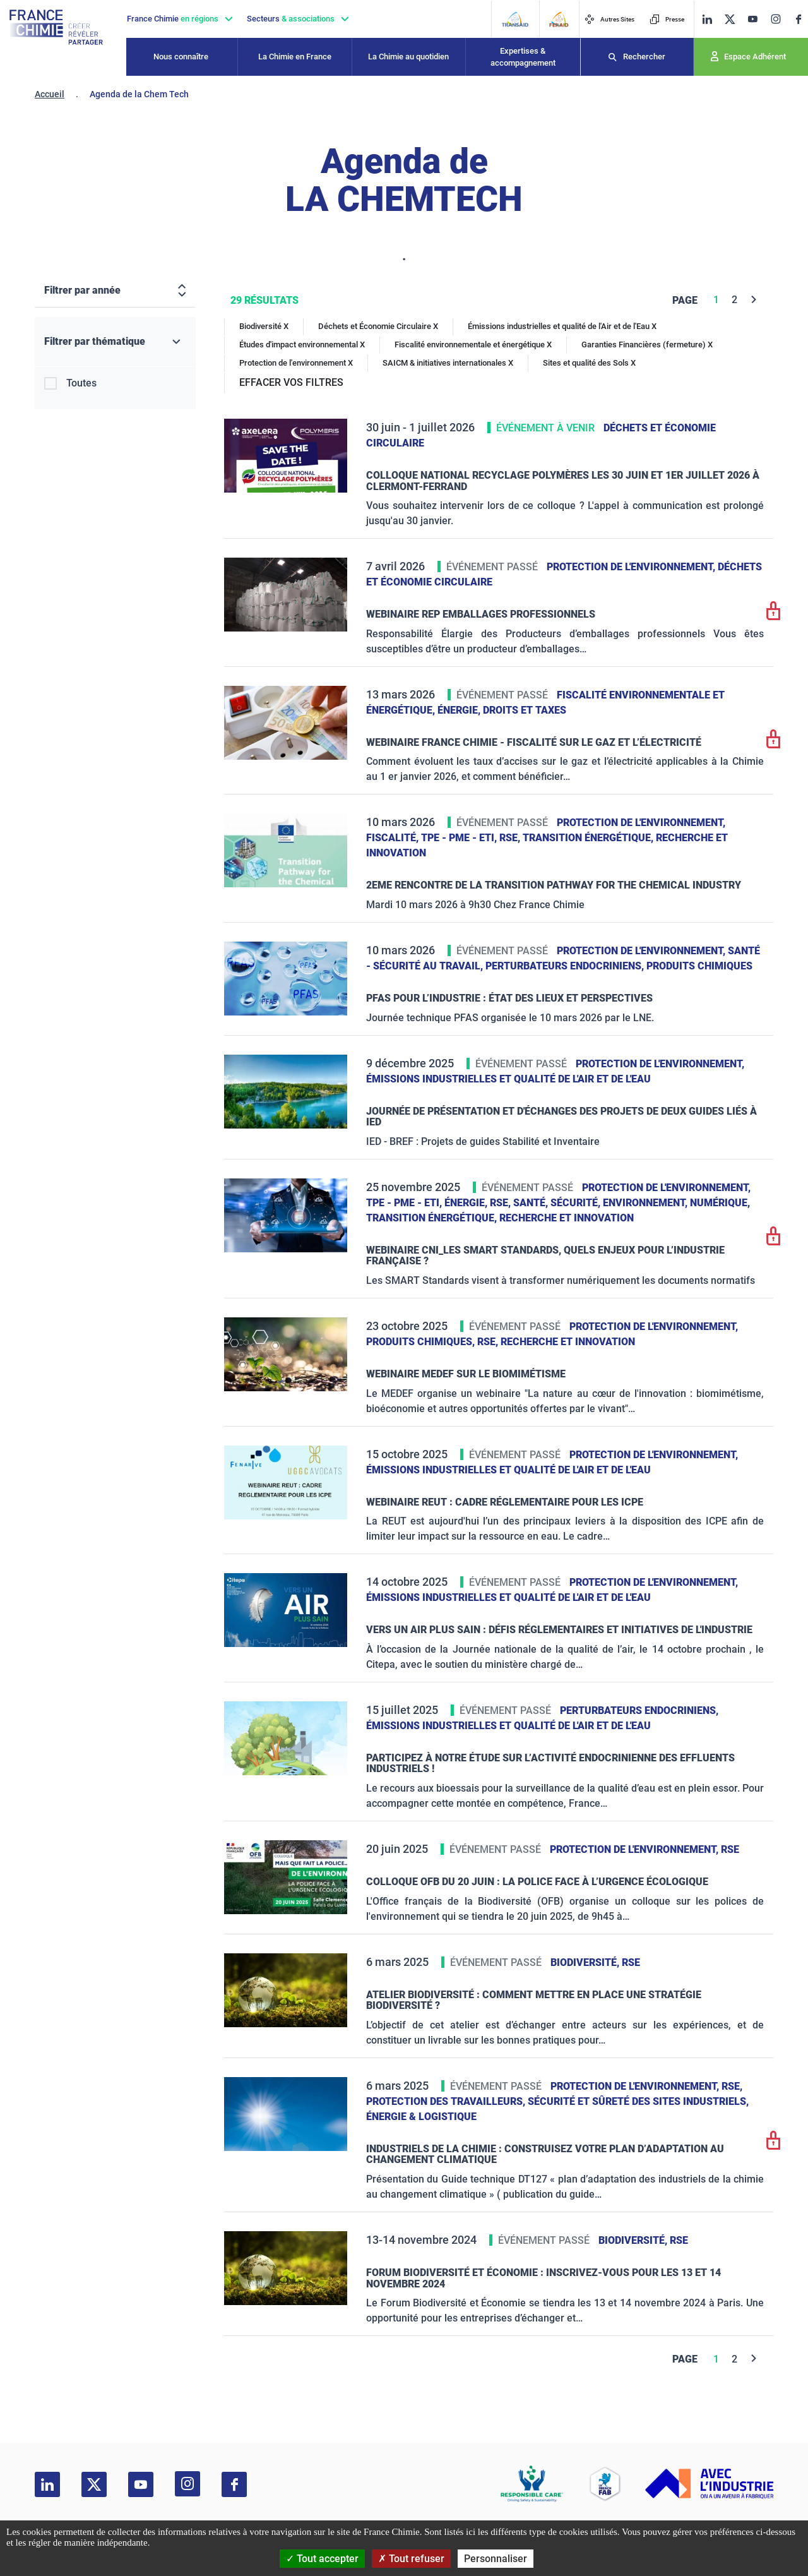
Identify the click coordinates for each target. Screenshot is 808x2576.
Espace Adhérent (755, 56)
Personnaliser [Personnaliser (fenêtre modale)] (495, 2559)
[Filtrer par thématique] (115, 342)
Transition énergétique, (589, 838)
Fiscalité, (393, 838)
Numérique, (720, 1203)
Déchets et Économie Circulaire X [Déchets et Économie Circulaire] (378, 326)
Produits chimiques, (421, 1342)
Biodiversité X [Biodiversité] (263, 326)
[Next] (754, 300)
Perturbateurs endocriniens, (565, 966)
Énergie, (460, 710)
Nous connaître (180, 56)
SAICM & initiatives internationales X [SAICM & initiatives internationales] (448, 363)
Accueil (49, 94)
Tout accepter (322, 2559)
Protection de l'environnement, (632, 567)
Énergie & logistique (421, 2117)
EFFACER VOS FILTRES (291, 382)
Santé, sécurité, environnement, (601, 1203)
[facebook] (798, 19)
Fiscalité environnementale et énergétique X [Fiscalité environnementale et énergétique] (473, 344)
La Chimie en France (294, 56)
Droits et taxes (524, 710)
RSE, (511, 838)
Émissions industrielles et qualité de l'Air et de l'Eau (508, 1079)
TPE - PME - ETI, (460, 838)
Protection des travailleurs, (447, 2101)
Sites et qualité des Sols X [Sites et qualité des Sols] (589, 363)
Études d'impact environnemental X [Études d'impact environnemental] (302, 344)
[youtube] (752, 19)
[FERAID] (558, 19)
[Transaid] (514, 19)
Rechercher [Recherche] (644, 56)
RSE (730, 1849)
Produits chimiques (699, 966)
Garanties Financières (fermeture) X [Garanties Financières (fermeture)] (647, 344)
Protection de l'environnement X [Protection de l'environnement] (296, 363)
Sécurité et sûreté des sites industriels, (638, 2101)
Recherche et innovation (566, 1218)
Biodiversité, (586, 1962)
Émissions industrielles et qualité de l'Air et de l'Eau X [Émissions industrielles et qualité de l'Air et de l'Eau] (562, 326)
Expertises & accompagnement (523, 57)
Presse (667, 19)
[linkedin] (707, 19)
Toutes (81, 383)
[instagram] (775, 19)
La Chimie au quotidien (408, 56)
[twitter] (730, 19)
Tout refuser (411, 2559)
